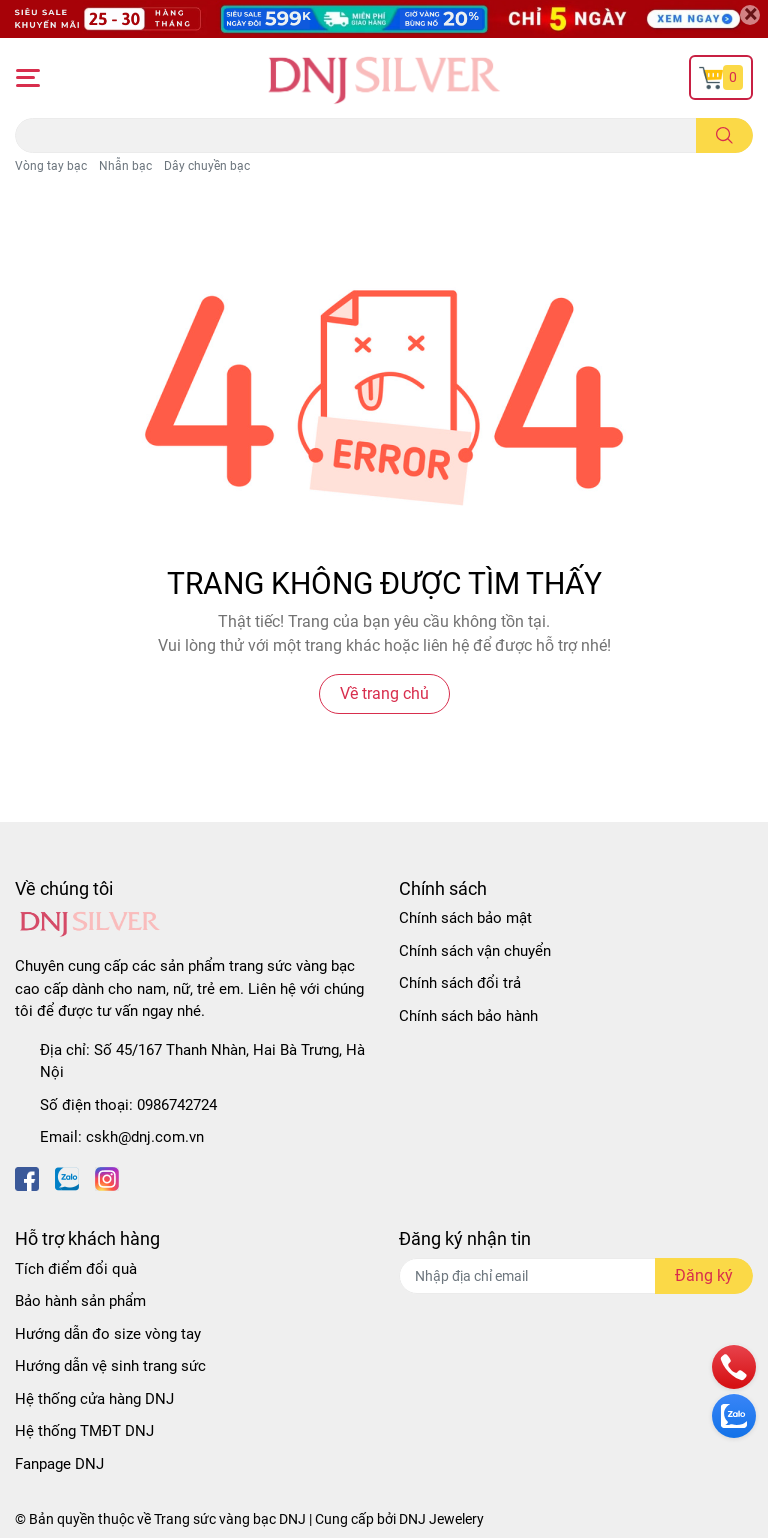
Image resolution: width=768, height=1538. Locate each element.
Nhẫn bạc (125, 166)
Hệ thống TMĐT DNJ (84, 1431)
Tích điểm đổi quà (76, 1269)
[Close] (750, 15)
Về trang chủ (384, 693)
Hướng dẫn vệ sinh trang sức (110, 1366)
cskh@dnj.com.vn (145, 1137)
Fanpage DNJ (59, 1464)
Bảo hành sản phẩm (80, 1301)
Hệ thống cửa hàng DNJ (94, 1399)
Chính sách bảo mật (465, 918)
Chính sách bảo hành (468, 1016)
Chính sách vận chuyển (475, 951)
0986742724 (177, 1105)
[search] (724, 135)
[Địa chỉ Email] (576, 1276)
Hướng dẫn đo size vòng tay (108, 1334)
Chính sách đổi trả (460, 983)
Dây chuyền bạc (207, 166)
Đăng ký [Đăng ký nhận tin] (704, 1275)
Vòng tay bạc (51, 166)
